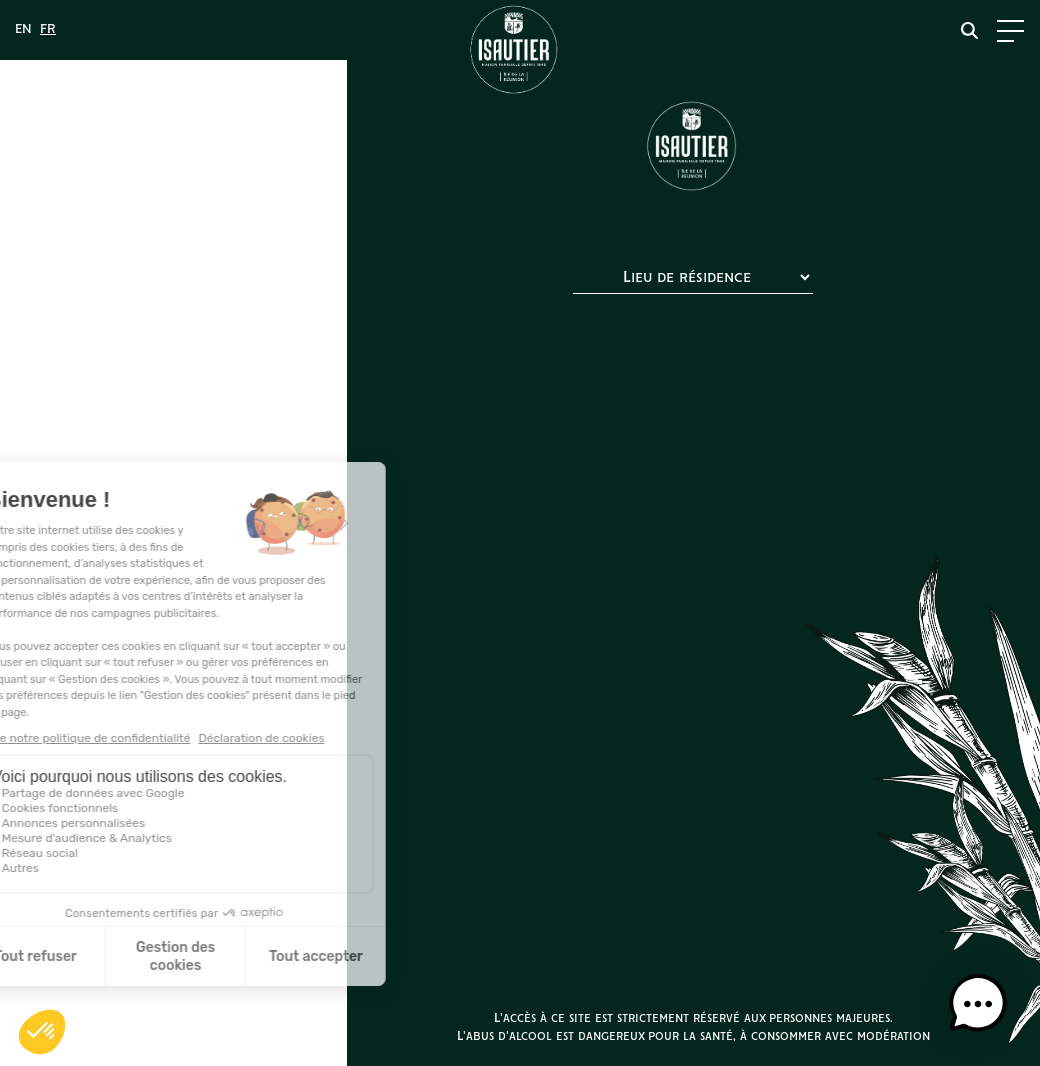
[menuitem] (23, 30)
